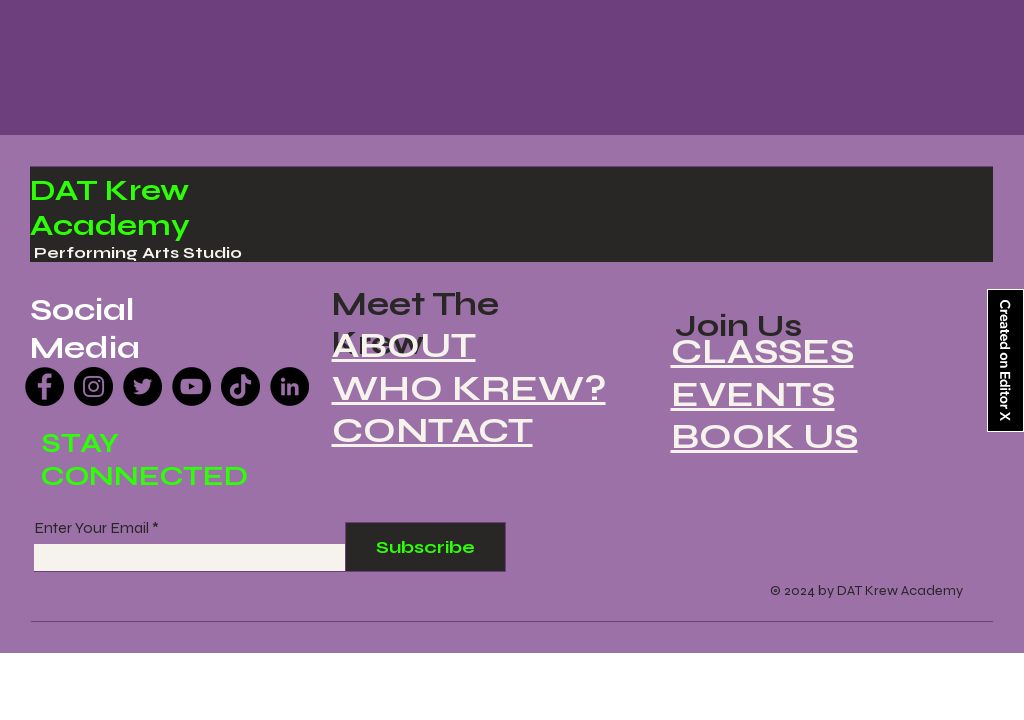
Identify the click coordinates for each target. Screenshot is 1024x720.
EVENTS (753, 394)
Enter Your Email (91, 528)
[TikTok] (240, 386)
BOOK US (764, 436)
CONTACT (432, 430)
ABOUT (404, 345)
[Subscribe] (425, 547)
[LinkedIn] (289, 386)
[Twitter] (142, 386)
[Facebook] (44, 386)
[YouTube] (191, 386)
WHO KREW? (469, 388)
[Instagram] (93, 386)
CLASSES (762, 351)
